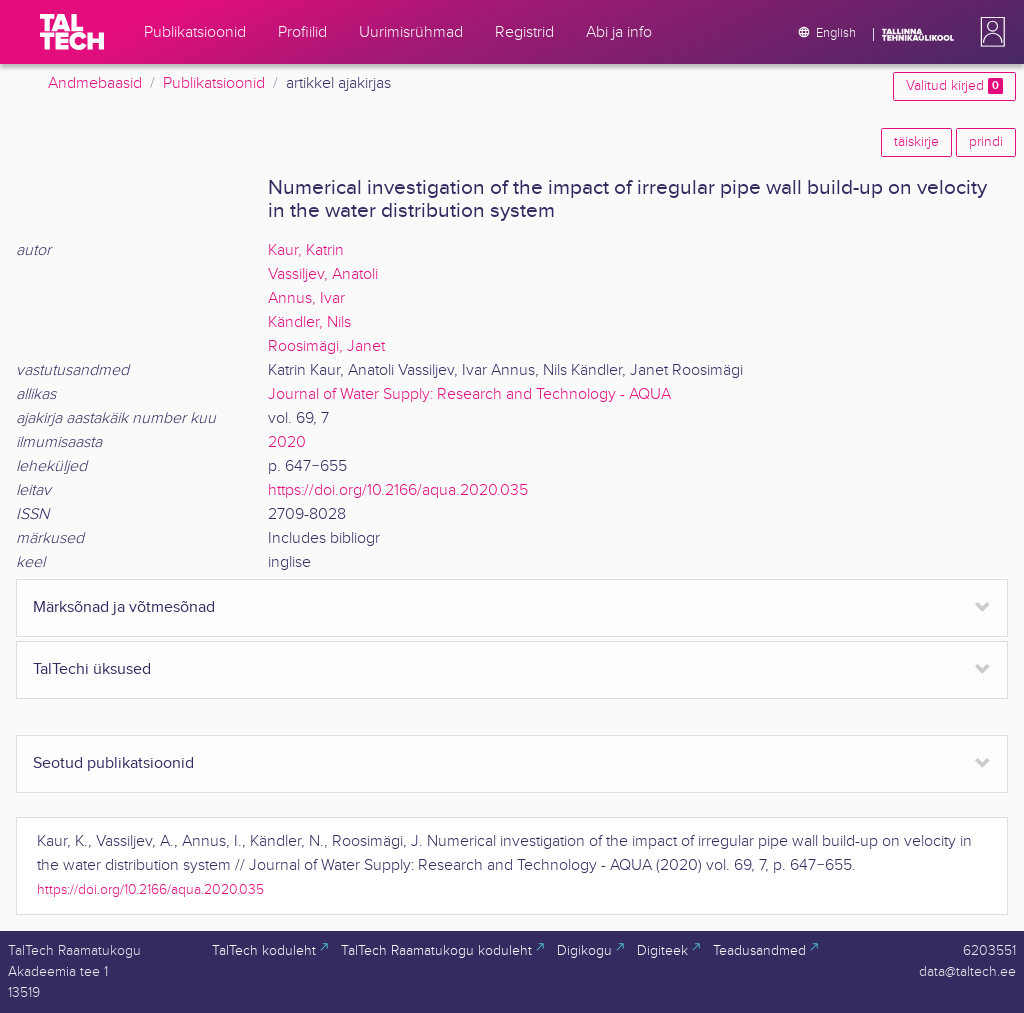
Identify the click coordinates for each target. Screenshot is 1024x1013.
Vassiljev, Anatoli (323, 274)
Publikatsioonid (214, 83)
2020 (287, 442)
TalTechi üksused (92, 669)
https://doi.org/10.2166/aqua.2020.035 (398, 490)
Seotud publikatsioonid (113, 763)
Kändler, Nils (309, 322)
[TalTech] (72, 32)
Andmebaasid (95, 83)
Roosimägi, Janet (326, 346)
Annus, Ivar (306, 298)
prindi (986, 142)
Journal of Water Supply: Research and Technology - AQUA (469, 394)
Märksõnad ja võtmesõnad (124, 607)
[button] (989, 32)
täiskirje (916, 142)
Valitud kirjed (954, 86)
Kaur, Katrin (306, 250)
